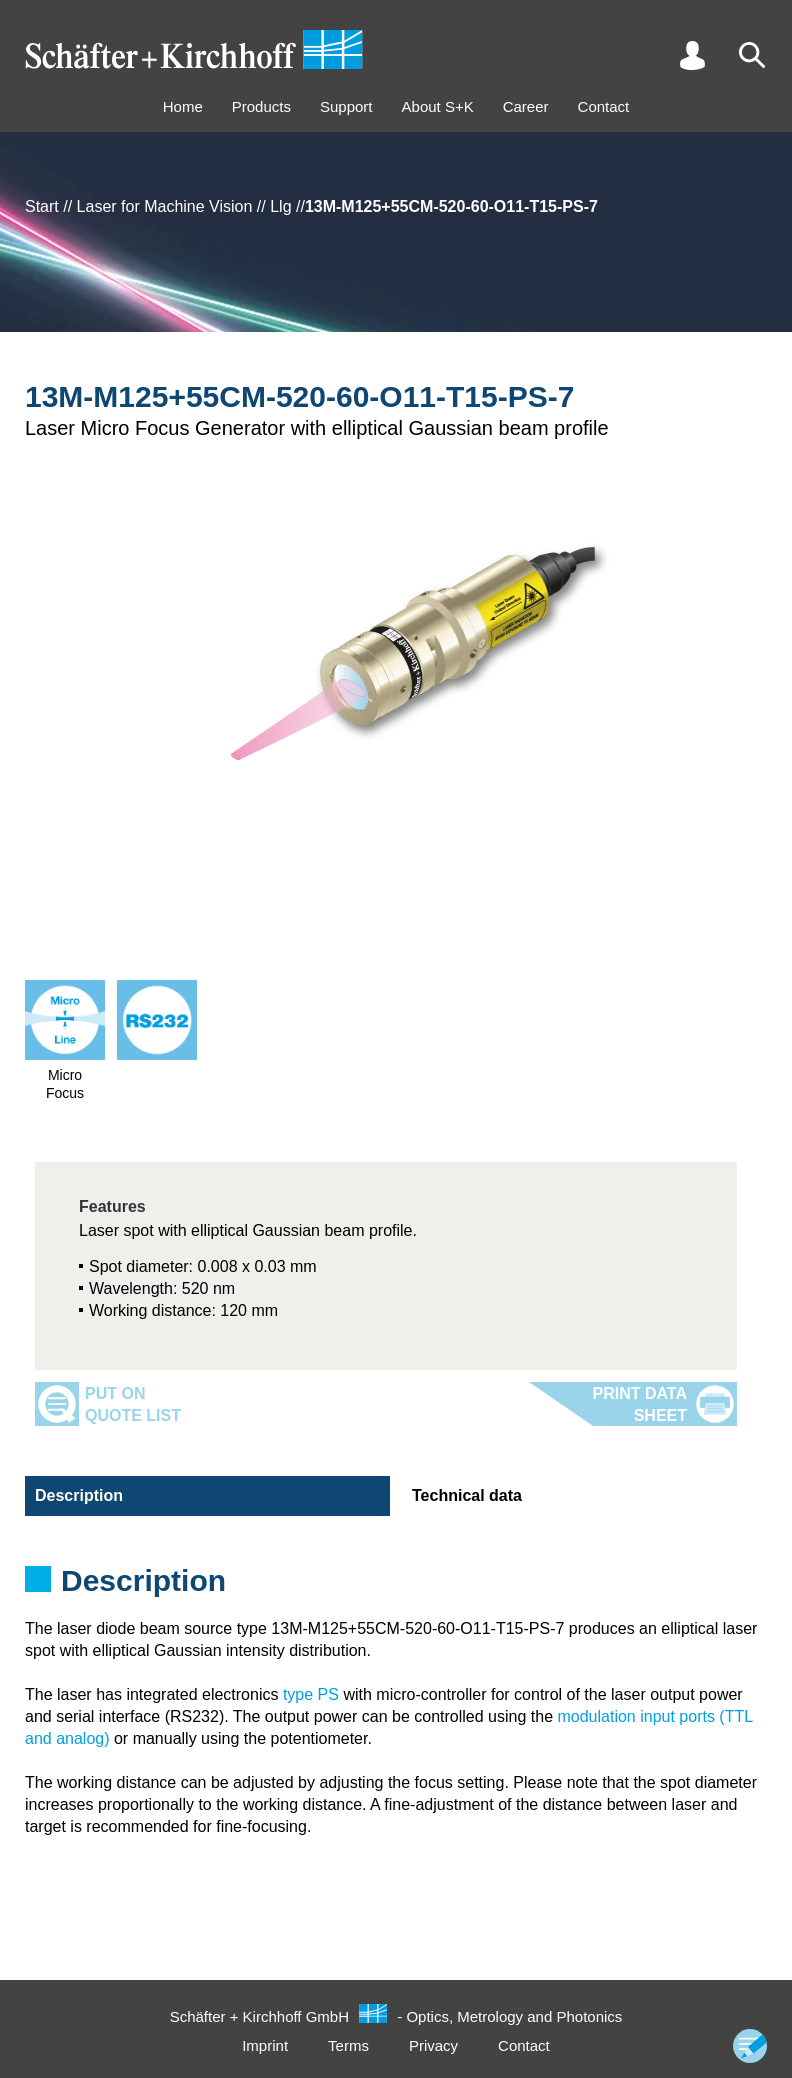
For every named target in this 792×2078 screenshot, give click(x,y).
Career (526, 106)
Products (261, 106)
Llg (280, 206)
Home (183, 106)
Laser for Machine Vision (165, 206)
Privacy (433, 2045)
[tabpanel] (396, 1587)
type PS (311, 1694)
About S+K (438, 106)
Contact (604, 106)
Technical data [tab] (467, 1495)
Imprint (265, 2045)
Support (346, 106)
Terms (348, 2045)
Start (42, 206)
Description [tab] (79, 1495)
